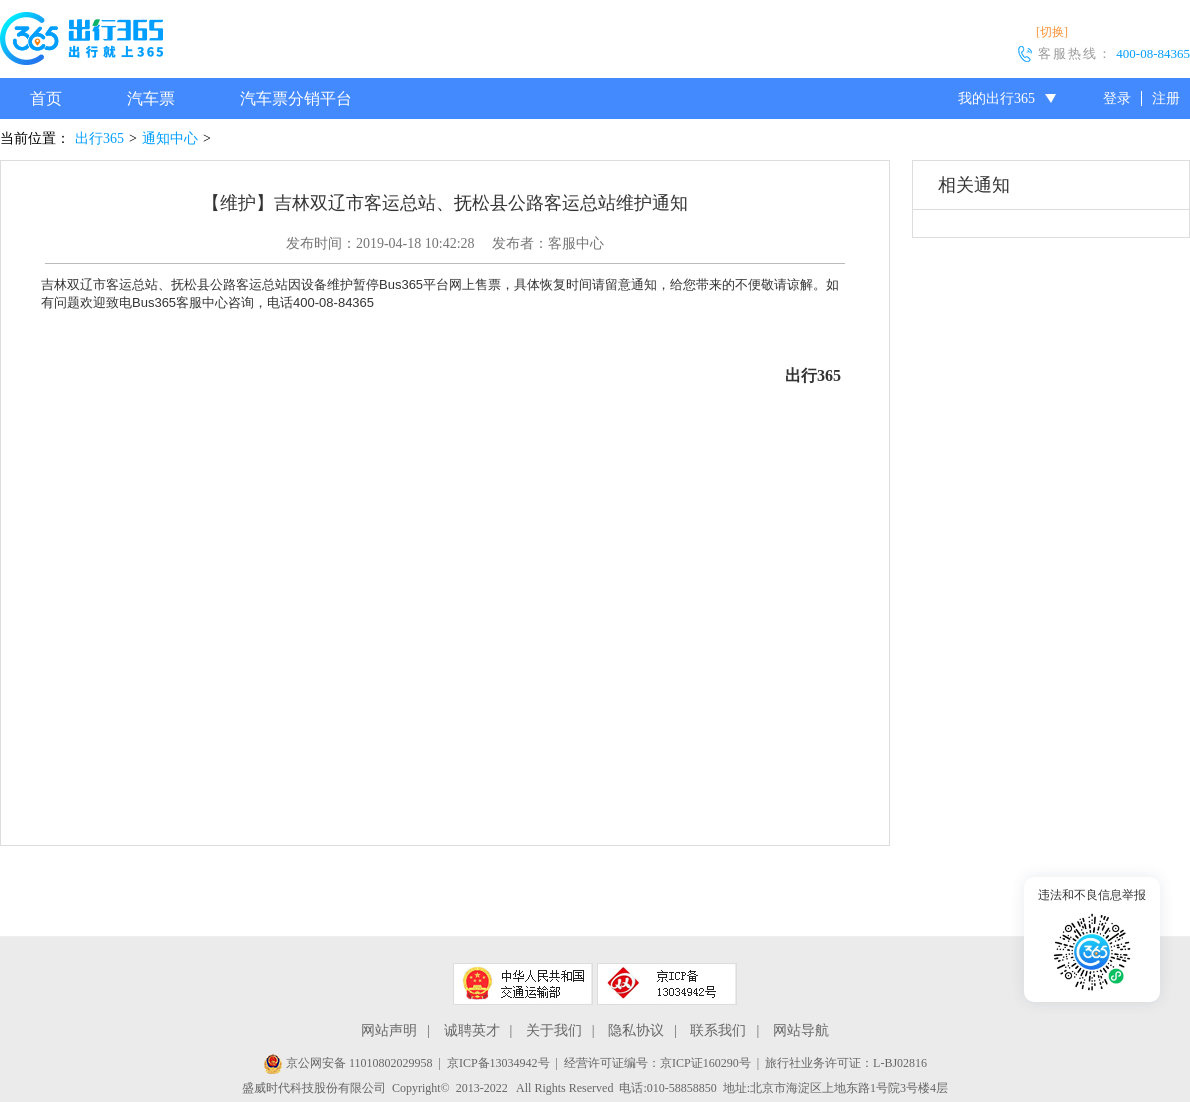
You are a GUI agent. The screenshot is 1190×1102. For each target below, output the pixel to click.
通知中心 (170, 138)
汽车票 (151, 98)
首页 (46, 98)
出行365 (99, 138)
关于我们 (554, 1030)
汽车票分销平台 (296, 98)
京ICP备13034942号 (498, 1063)
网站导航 (801, 1030)
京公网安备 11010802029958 (348, 1063)
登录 (1117, 98)
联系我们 (718, 1030)
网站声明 (389, 1030)
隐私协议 (636, 1030)
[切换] (1052, 32)
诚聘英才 (472, 1030)
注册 (1166, 98)
